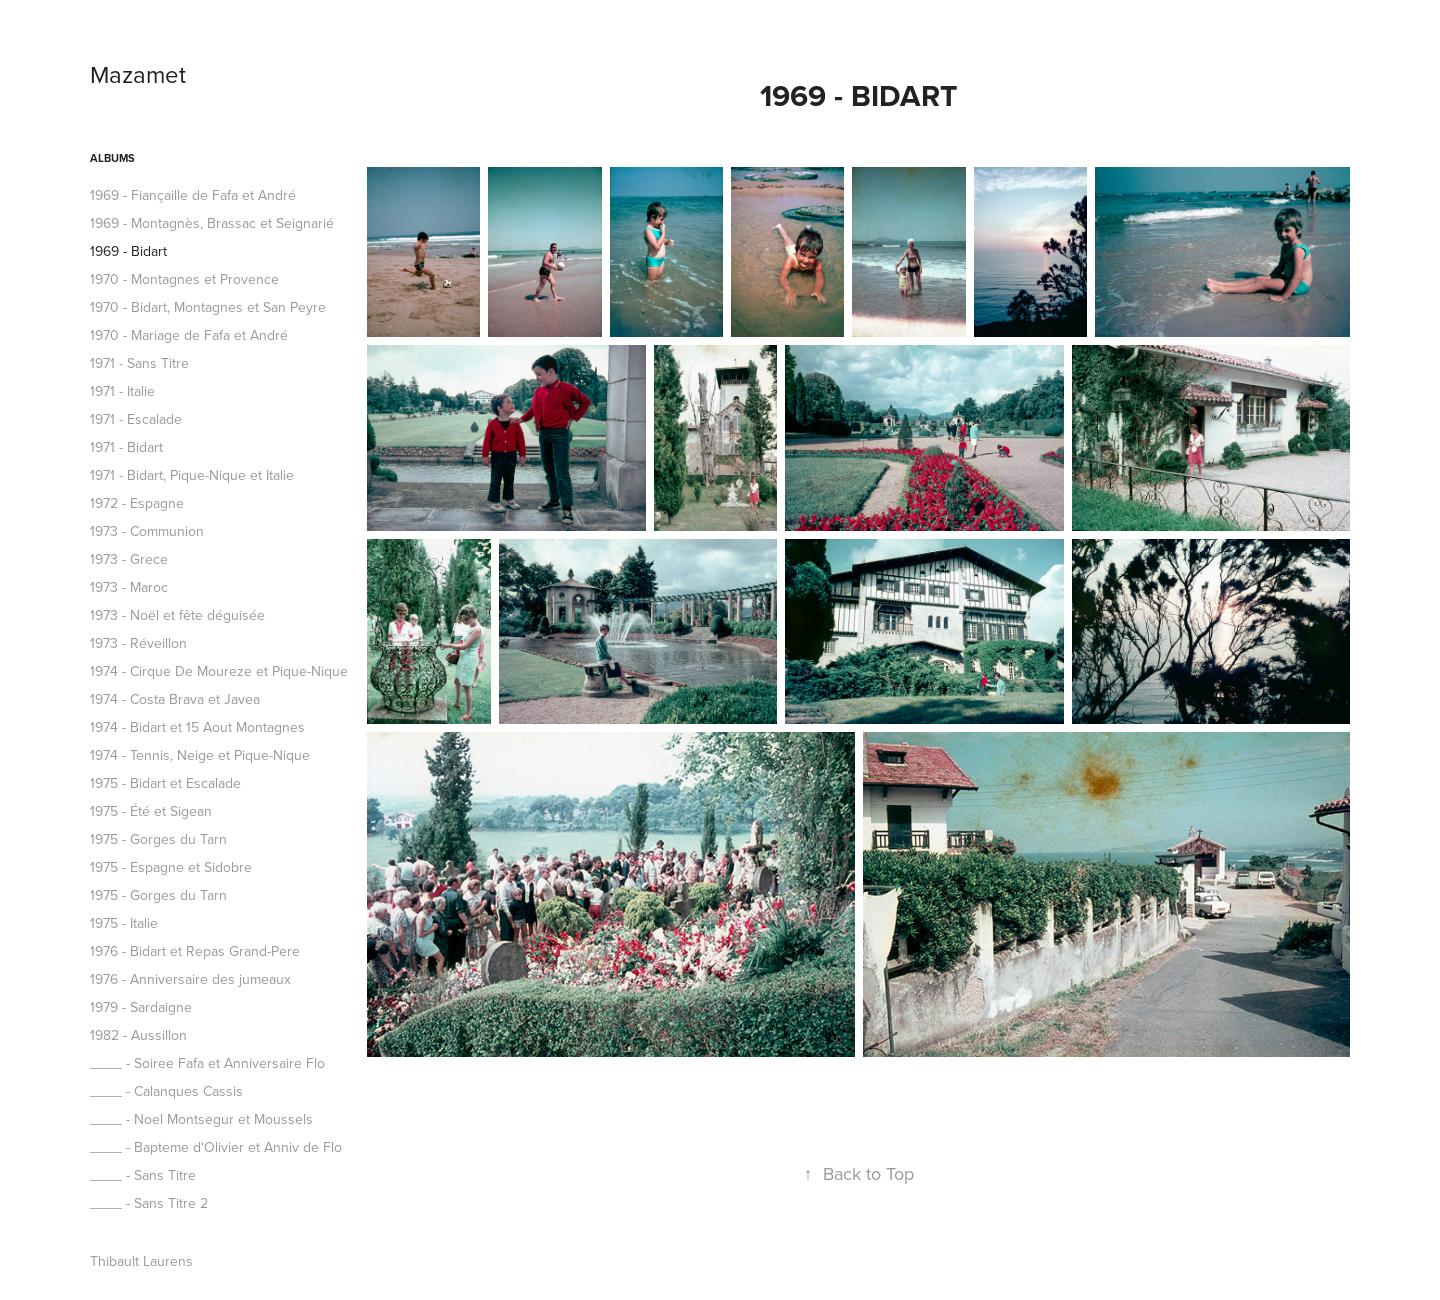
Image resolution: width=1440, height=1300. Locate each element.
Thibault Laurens (141, 1261)
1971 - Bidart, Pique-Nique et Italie (192, 475)
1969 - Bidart (128, 251)
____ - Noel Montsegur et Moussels (201, 1119)
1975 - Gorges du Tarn (158, 839)
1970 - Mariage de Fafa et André (189, 335)
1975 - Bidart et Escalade (165, 783)
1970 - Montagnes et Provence (184, 279)
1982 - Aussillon (138, 1035)
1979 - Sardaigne (141, 1007)
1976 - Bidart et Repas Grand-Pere (195, 951)
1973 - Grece (129, 559)
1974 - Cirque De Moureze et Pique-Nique (219, 671)
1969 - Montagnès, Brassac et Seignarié (212, 223)
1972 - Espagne (137, 503)
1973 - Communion (147, 531)
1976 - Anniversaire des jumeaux (190, 979)
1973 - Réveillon (138, 643)
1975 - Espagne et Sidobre (171, 867)
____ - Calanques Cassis (166, 1091)
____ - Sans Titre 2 (149, 1203)
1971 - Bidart (126, 447)
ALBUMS (112, 158)
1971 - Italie (122, 391)
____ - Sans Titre (143, 1175)
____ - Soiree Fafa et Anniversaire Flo (207, 1063)
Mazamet (138, 74)
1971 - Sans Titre (139, 363)
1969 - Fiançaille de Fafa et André (193, 195)
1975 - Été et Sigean (151, 811)
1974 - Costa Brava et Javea (175, 699)
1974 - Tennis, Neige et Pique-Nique (200, 755)
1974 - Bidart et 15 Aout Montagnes (197, 727)
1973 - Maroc (129, 587)
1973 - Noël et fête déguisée (177, 615)
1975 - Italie (124, 923)
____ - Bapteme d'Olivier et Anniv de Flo (216, 1147)
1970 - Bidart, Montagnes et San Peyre (208, 307)
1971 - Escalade (136, 419)
